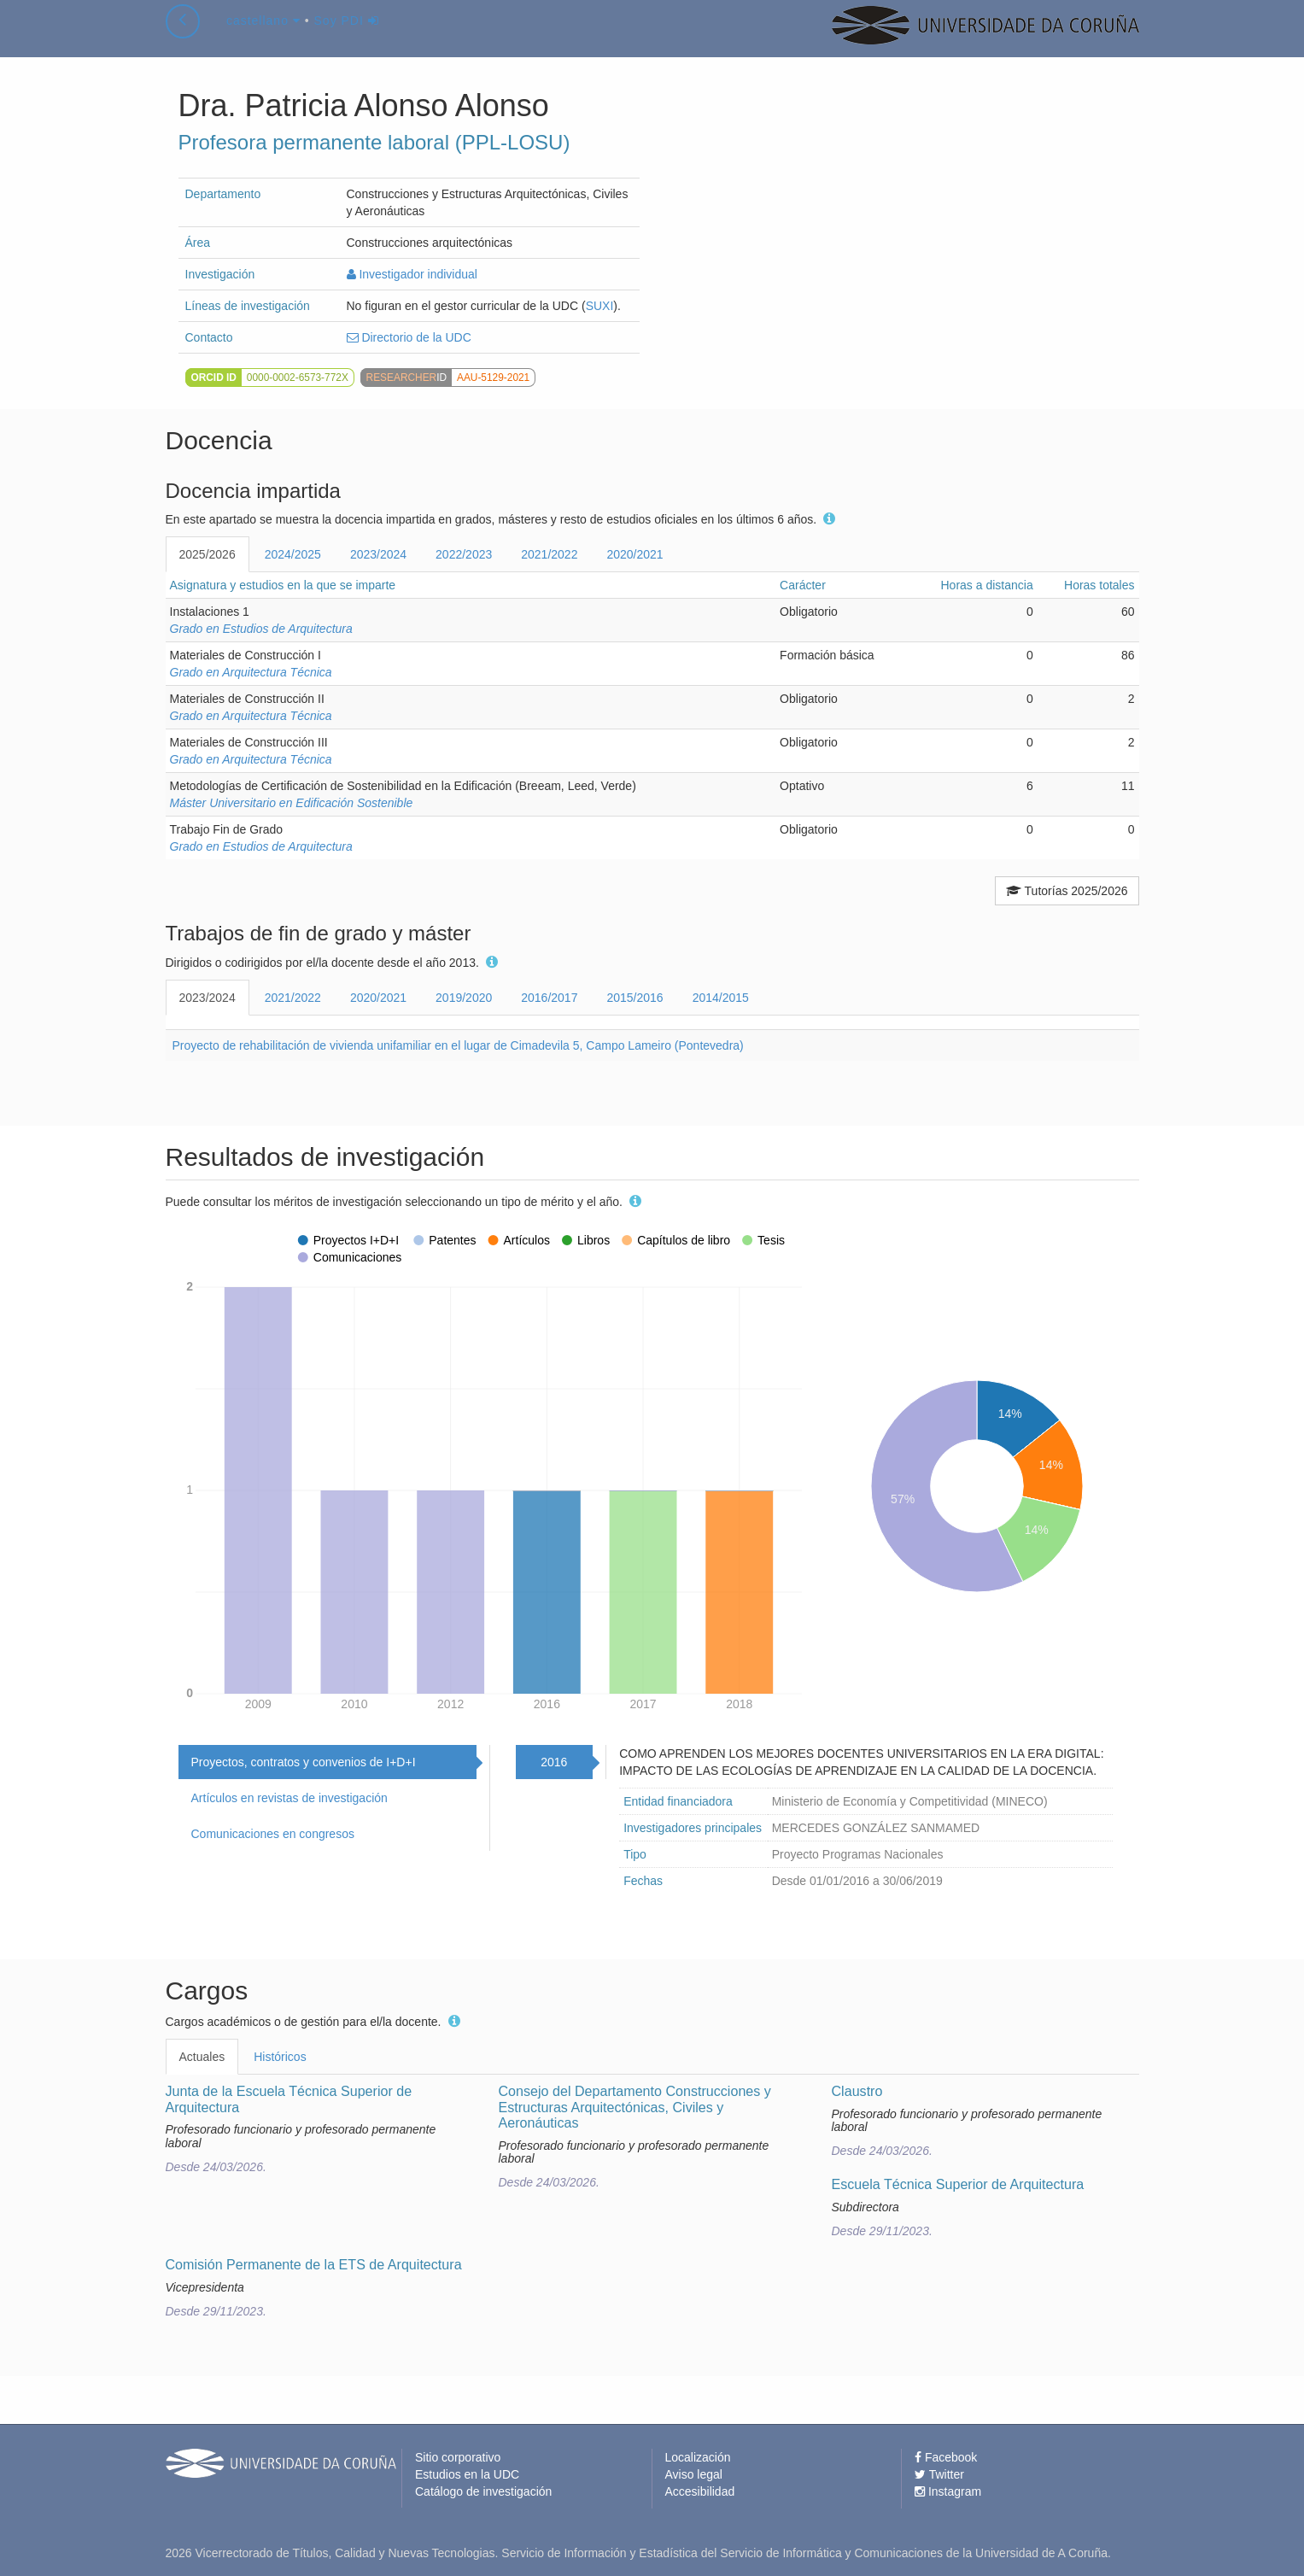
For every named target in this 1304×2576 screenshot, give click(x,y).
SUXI (600, 306)
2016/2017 (549, 997)
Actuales (202, 2057)
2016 (554, 1762)
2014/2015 (721, 997)
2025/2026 (207, 554)
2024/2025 (293, 554)
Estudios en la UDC (467, 2474)
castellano (263, 37)
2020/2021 (634, 554)
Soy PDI (346, 37)
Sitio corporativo (457, 2457)
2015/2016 (634, 997)
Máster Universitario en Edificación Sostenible (291, 803)
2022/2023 (464, 554)
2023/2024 (378, 554)
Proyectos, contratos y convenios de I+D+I (303, 1762)
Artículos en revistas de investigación (289, 1798)
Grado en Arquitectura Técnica (251, 672)
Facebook (946, 2457)
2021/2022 (549, 554)
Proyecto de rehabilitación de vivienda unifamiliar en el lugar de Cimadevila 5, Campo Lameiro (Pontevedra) (458, 1045)
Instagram (948, 2491)
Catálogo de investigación (483, 2491)
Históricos (280, 2057)
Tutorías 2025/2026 (1067, 891)
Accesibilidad (700, 2491)
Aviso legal (693, 2474)
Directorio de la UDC (409, 337)
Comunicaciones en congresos (272, 1834)
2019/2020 (464, 997)
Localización (698, 2457)
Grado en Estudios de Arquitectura (261, 628)
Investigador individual (412, 274)
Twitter (939, 2474)
